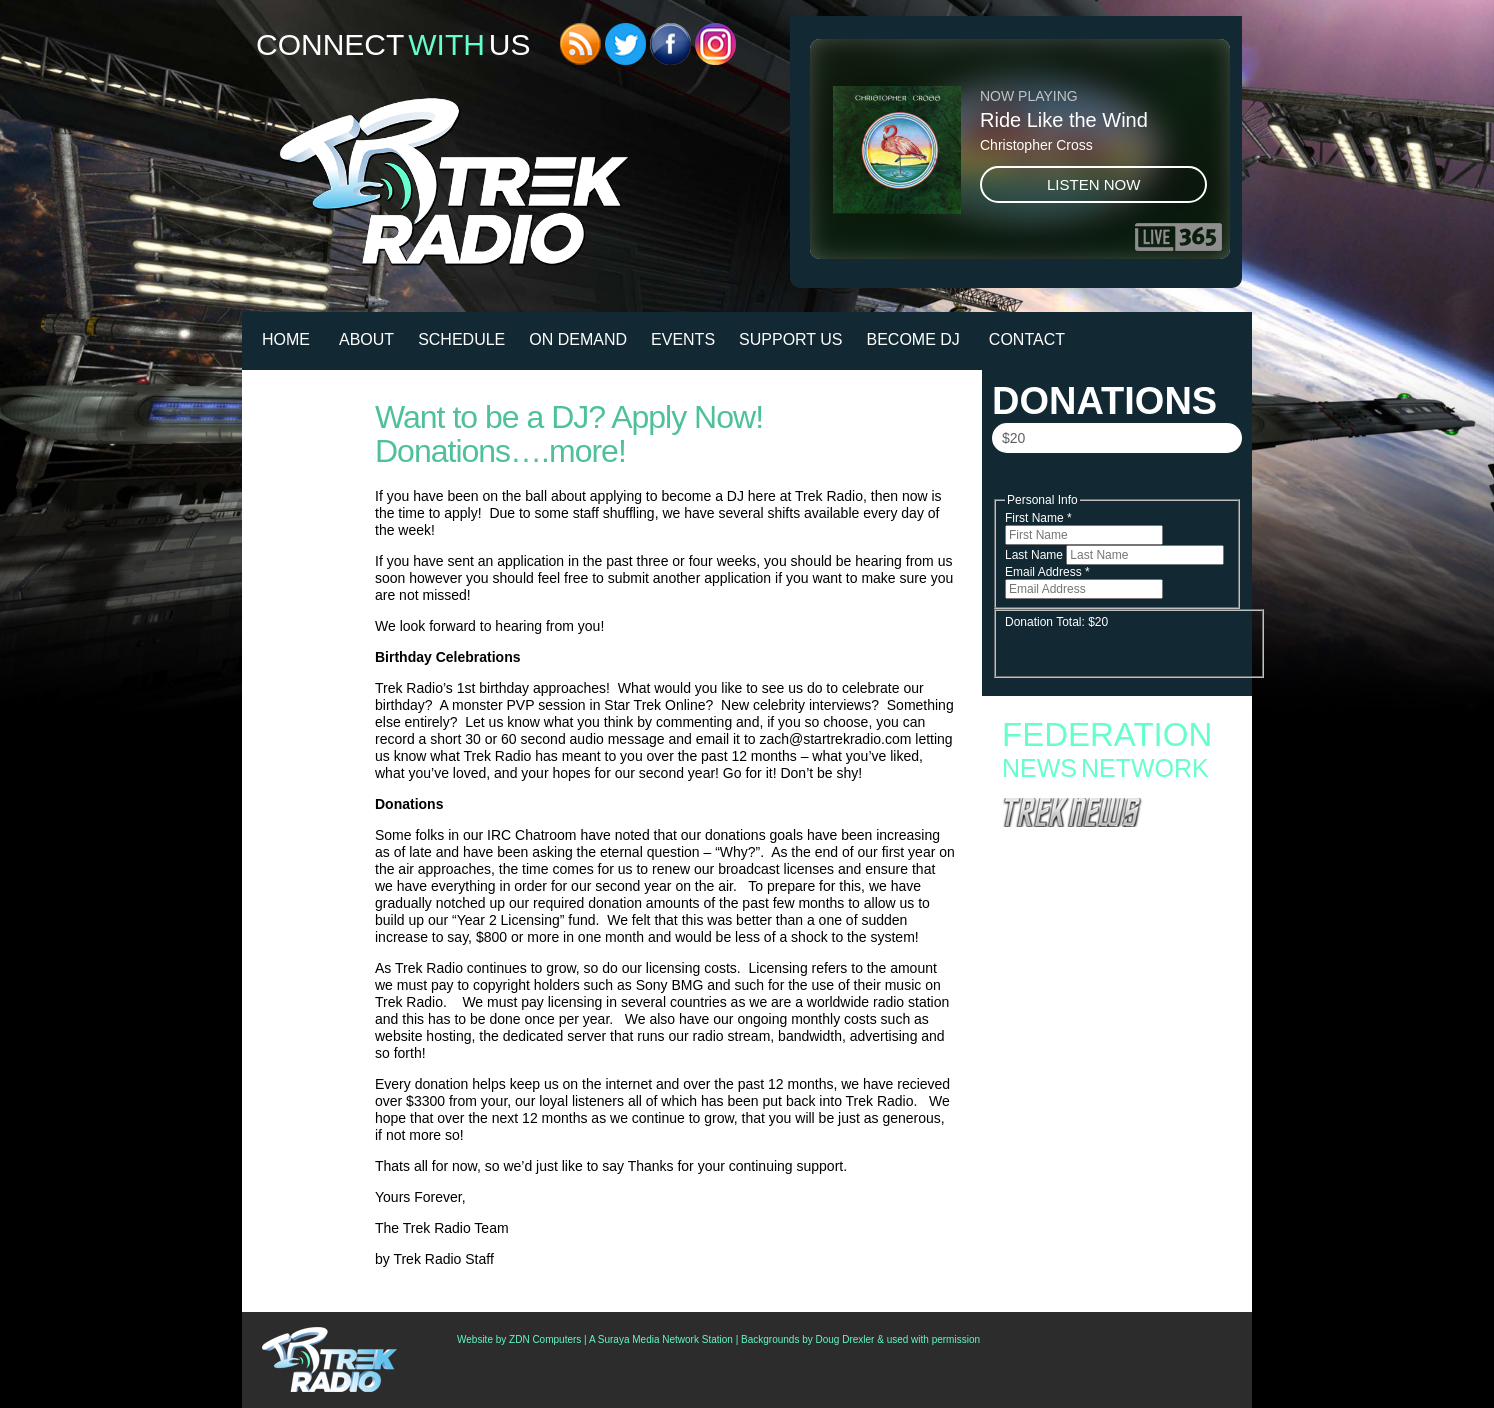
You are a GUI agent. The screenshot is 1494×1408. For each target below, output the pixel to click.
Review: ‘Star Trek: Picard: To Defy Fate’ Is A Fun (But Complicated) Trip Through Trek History (1111, 1130)
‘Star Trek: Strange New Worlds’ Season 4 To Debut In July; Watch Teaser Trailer (1112, 1200)
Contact (1027, 339)
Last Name (1035, 555)
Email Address (1047, 572)
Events (683, 339)
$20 (1013, 438)
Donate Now (1116, 481)
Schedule (461, 339)
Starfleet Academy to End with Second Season (1115, 957)
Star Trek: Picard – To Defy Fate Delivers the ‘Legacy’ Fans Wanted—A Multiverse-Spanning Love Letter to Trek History (1116, 855)
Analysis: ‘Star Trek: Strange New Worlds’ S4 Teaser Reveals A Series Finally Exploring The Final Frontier (1114, 1092)
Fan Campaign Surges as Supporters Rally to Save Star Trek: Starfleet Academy (1112, 937)
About (366, 339)
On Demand (578, 339)
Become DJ (913, 339)
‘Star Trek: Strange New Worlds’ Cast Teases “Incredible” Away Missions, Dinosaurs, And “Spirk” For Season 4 (1111, 1168)
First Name (1038, 518)
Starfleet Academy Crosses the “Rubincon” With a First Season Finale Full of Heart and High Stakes (1108, 983)
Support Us (790, 339)
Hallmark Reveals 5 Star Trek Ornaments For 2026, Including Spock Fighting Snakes (1112, 1060)
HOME (286, 339)
